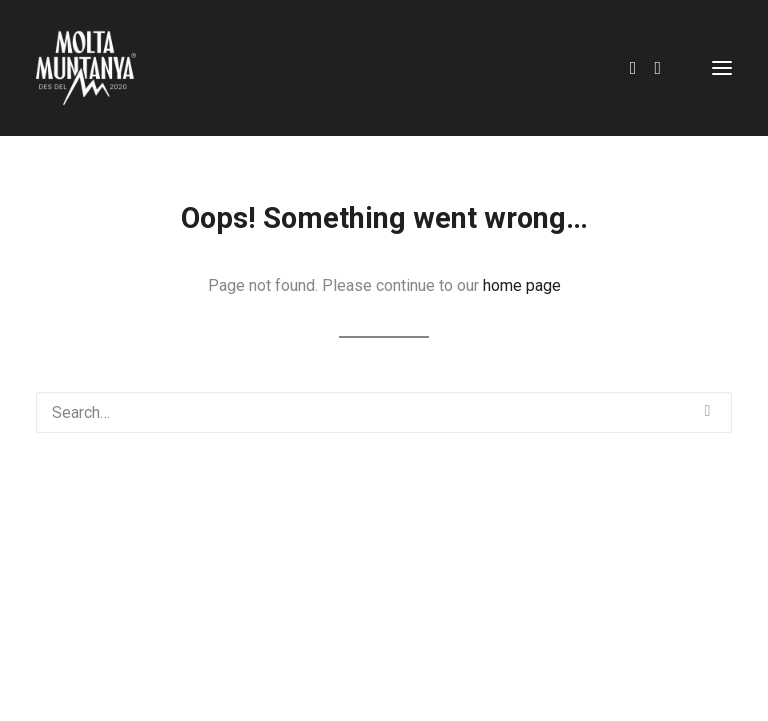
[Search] (624, 68)
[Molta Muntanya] (86, 68)
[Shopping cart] (670, 68)
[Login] (648, 68)
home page (522, 285)
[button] (722, 68)
